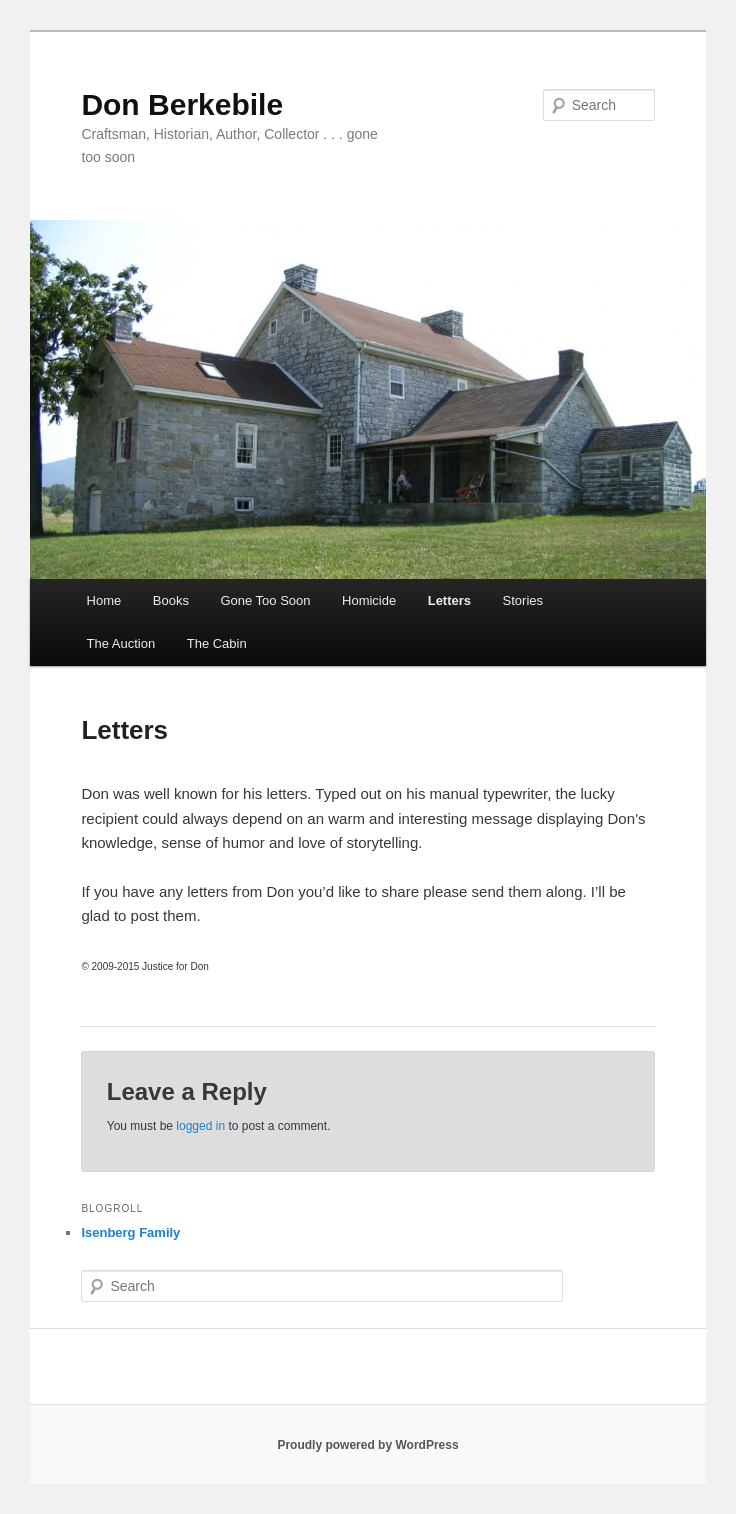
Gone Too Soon (265, 600)
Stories (523, 600)
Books (171, 600)
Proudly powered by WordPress (367, 1445)
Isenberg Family (130, 1232)
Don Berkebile (182, 104)
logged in (200, 1126)
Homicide (369, 600)
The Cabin (217, 643)
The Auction (121, 643)
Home (104, 600)
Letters (449, 600)
